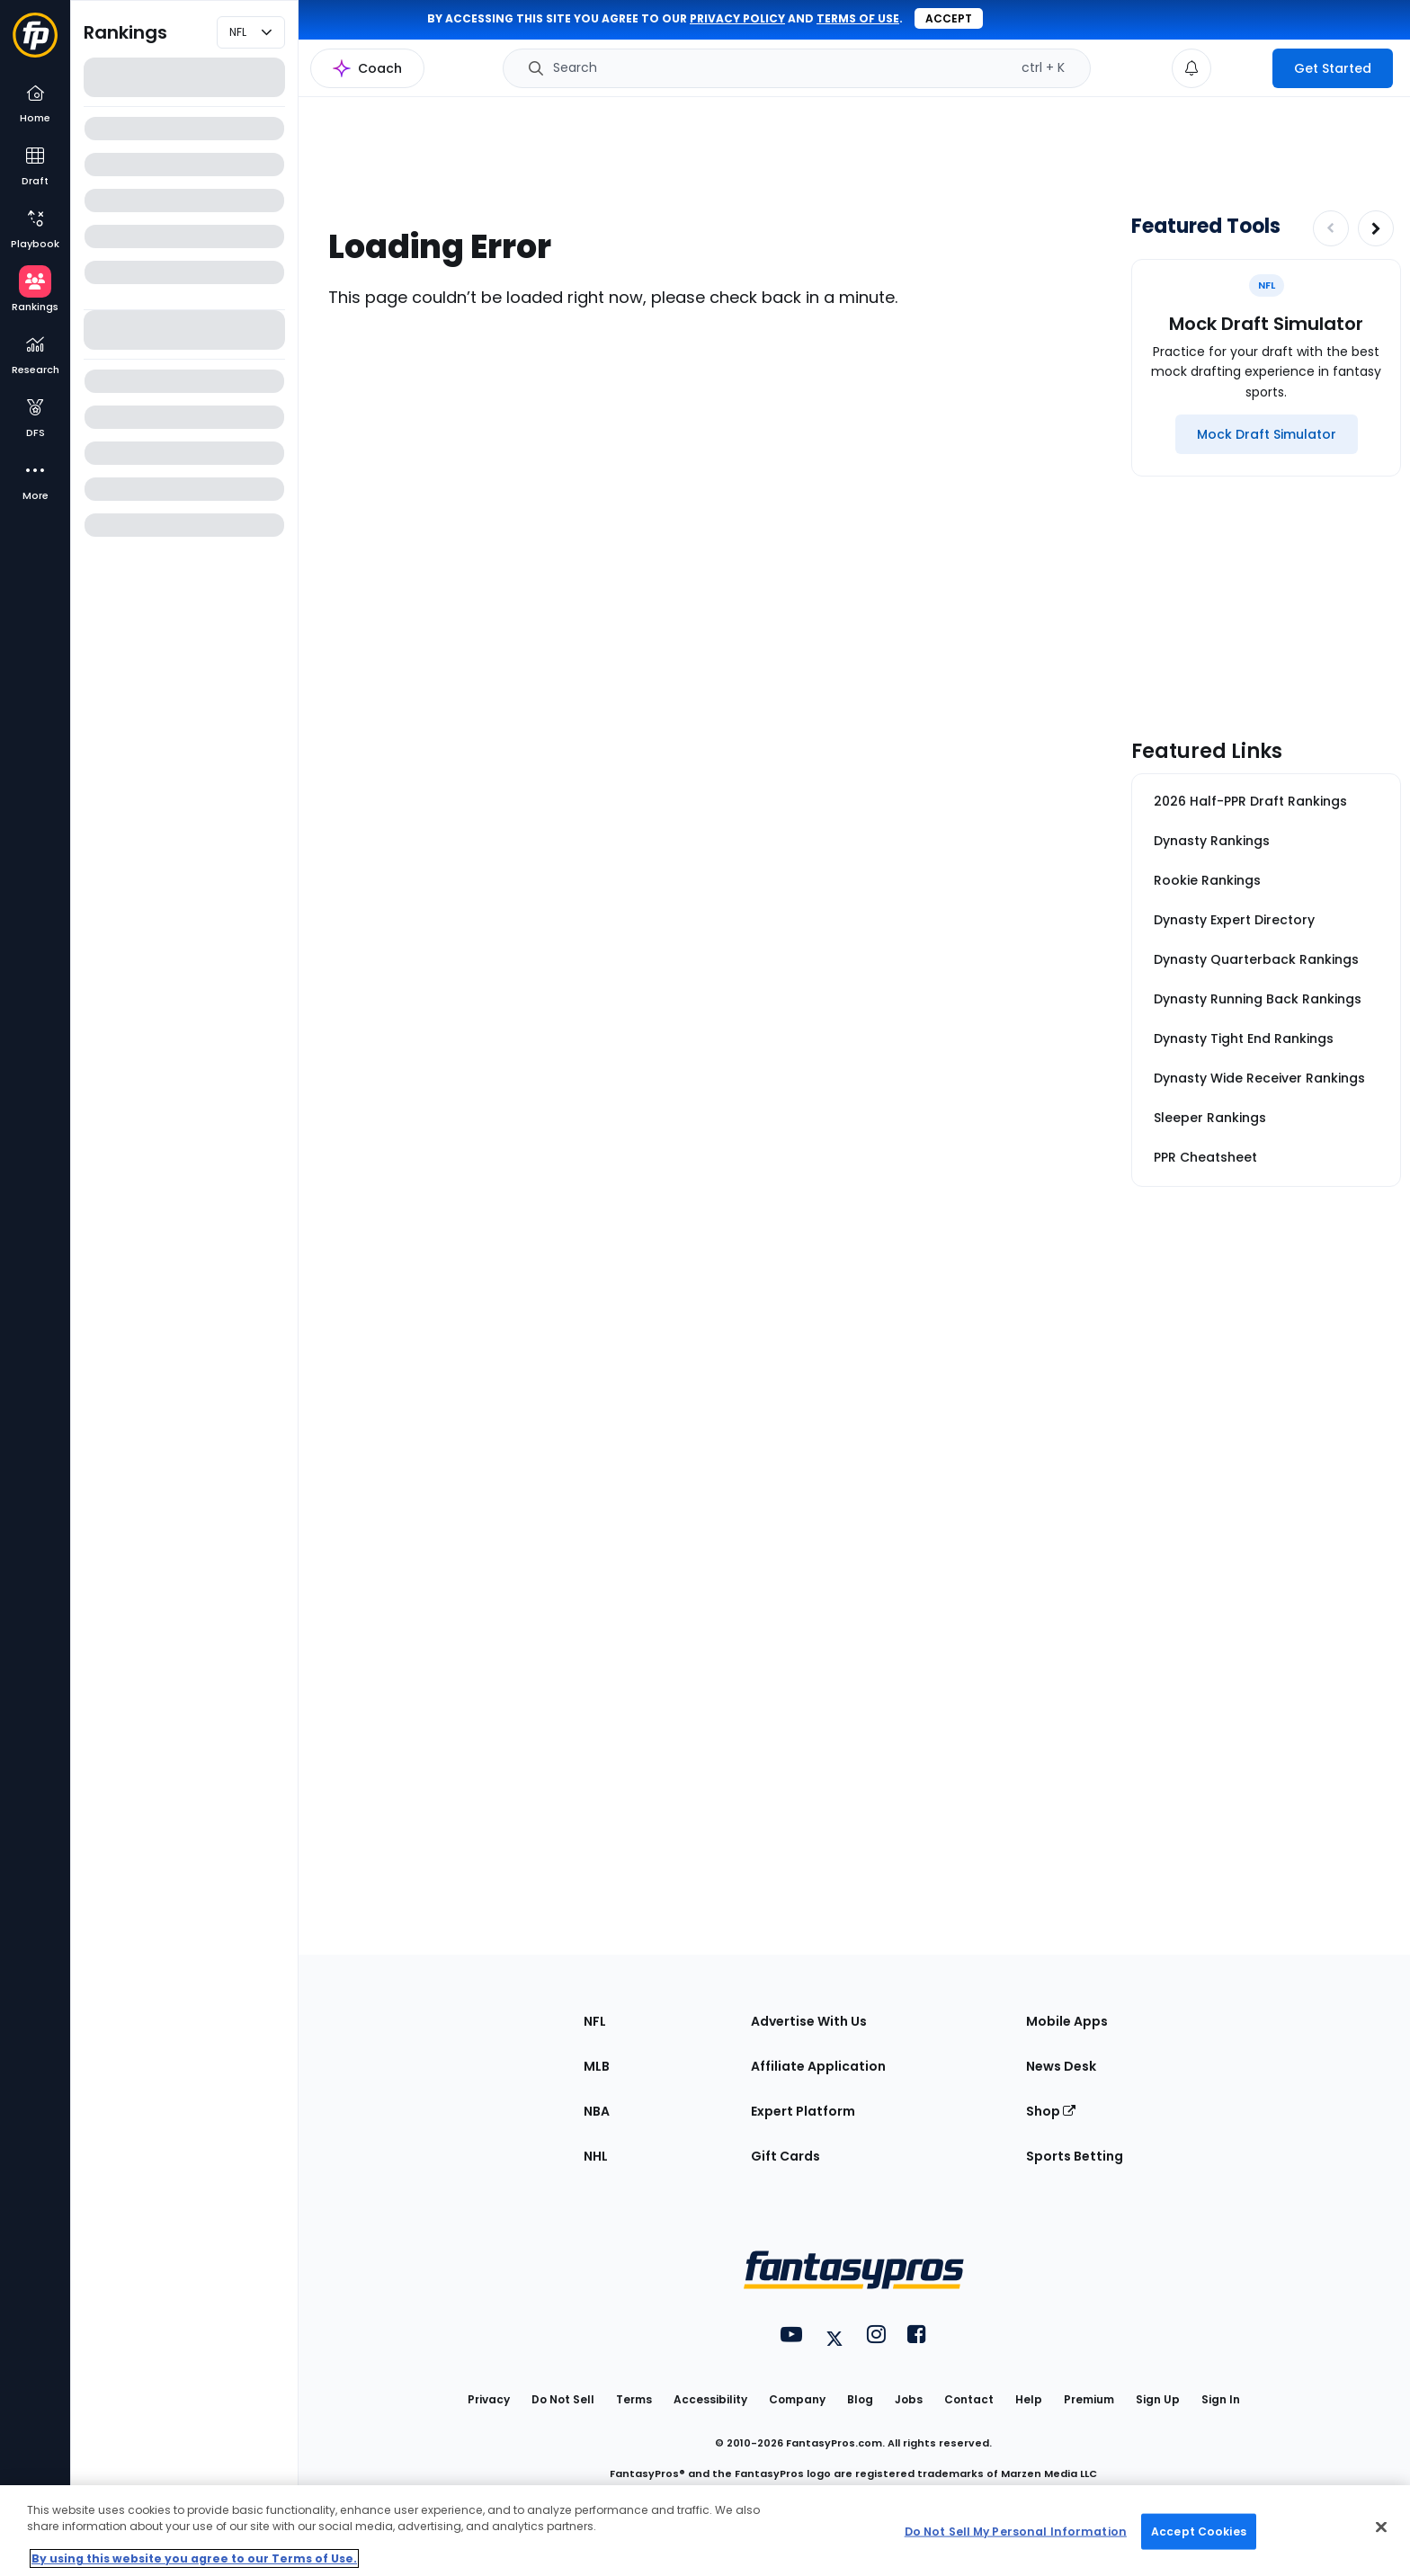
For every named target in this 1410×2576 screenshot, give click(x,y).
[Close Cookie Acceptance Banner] (1381, 2527)
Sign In (1220, 2399)
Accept (948, 18)
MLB (597, 2066)
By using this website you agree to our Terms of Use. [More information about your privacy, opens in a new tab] (194, 2558)
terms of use (858, 18)
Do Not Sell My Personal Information (1016, 2530)
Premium (1089, 2399)
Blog (860, 2399)
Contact (969, 2399)
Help (1028, 2399)
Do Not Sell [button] (562, 2399)
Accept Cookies (1198, 2530)
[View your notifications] (1191, 68)
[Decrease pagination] (1331, 228)
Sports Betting (1074, 2156)
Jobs (909, 2399)
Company (797, 2399)
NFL (595, 2021)
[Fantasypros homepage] (35, 44)
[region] (705, 2530)
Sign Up (1158, 2399)
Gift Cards (785, 2156)
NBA (597, 2111)
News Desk (1061, 2066)
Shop (1050, 2111)
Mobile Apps (1067, 2021)
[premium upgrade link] (1242, 68)
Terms (634, 2399)
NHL (596, 2156)
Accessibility (710, 2399)
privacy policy (737, 18)
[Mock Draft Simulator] (1266, 434)
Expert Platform (803, 2111)
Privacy (489, 2399)
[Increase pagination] (1376, 228)
